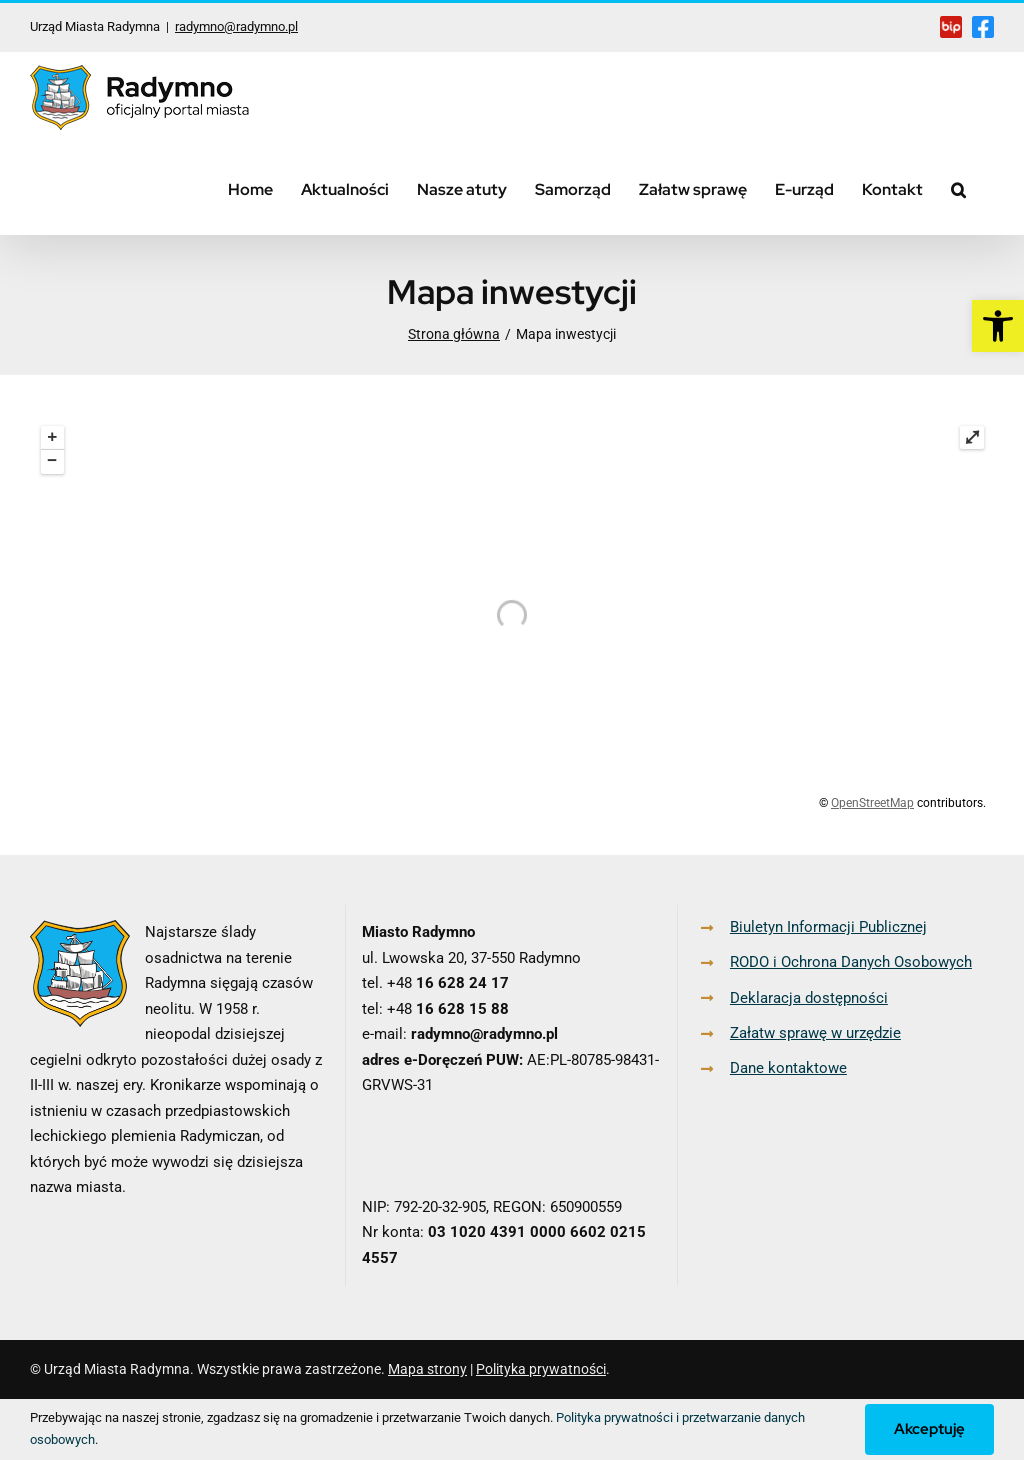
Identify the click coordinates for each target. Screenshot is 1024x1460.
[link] (998, 326)
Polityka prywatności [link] (541, 1369)
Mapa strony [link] (427, 1369)
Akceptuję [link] (929, 1429)
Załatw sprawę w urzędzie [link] (815, 1033)
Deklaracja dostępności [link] (809, 998)
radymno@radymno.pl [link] (236, 26)
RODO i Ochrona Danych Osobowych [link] (851, 962)
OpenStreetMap (872, 803)
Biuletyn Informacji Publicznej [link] (828, 927)
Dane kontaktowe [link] (788, 1068)
